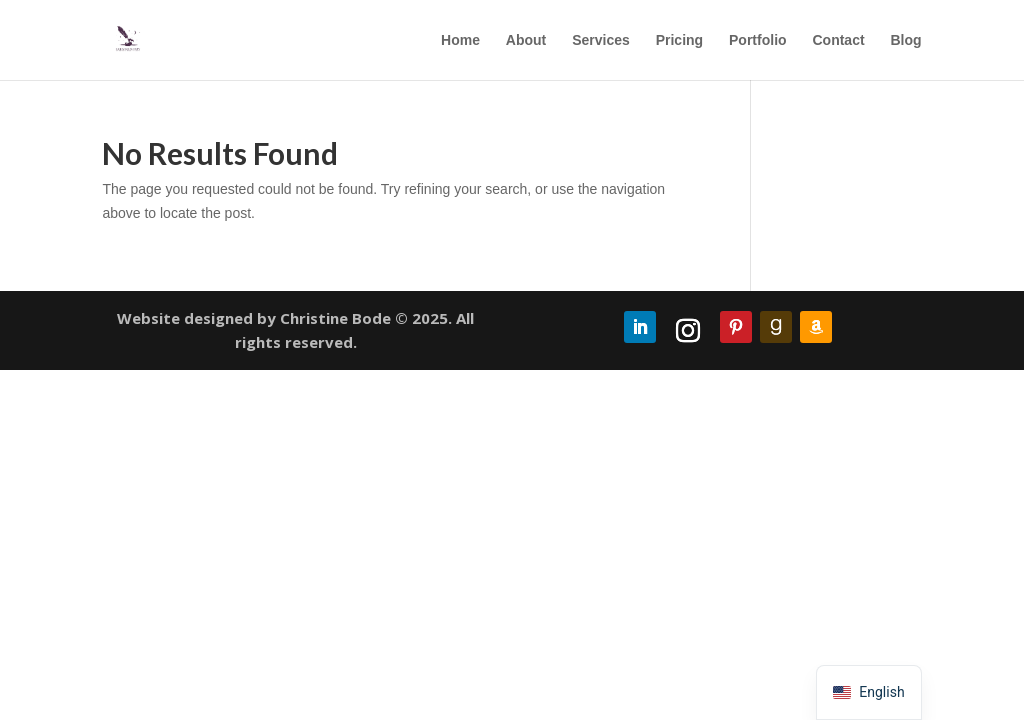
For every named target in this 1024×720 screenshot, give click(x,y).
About (526, 40)
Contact (838, 40)
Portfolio (758, 40)
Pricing (679, 40)
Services (601, 40)
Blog (905, 40)
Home (460, 40)
